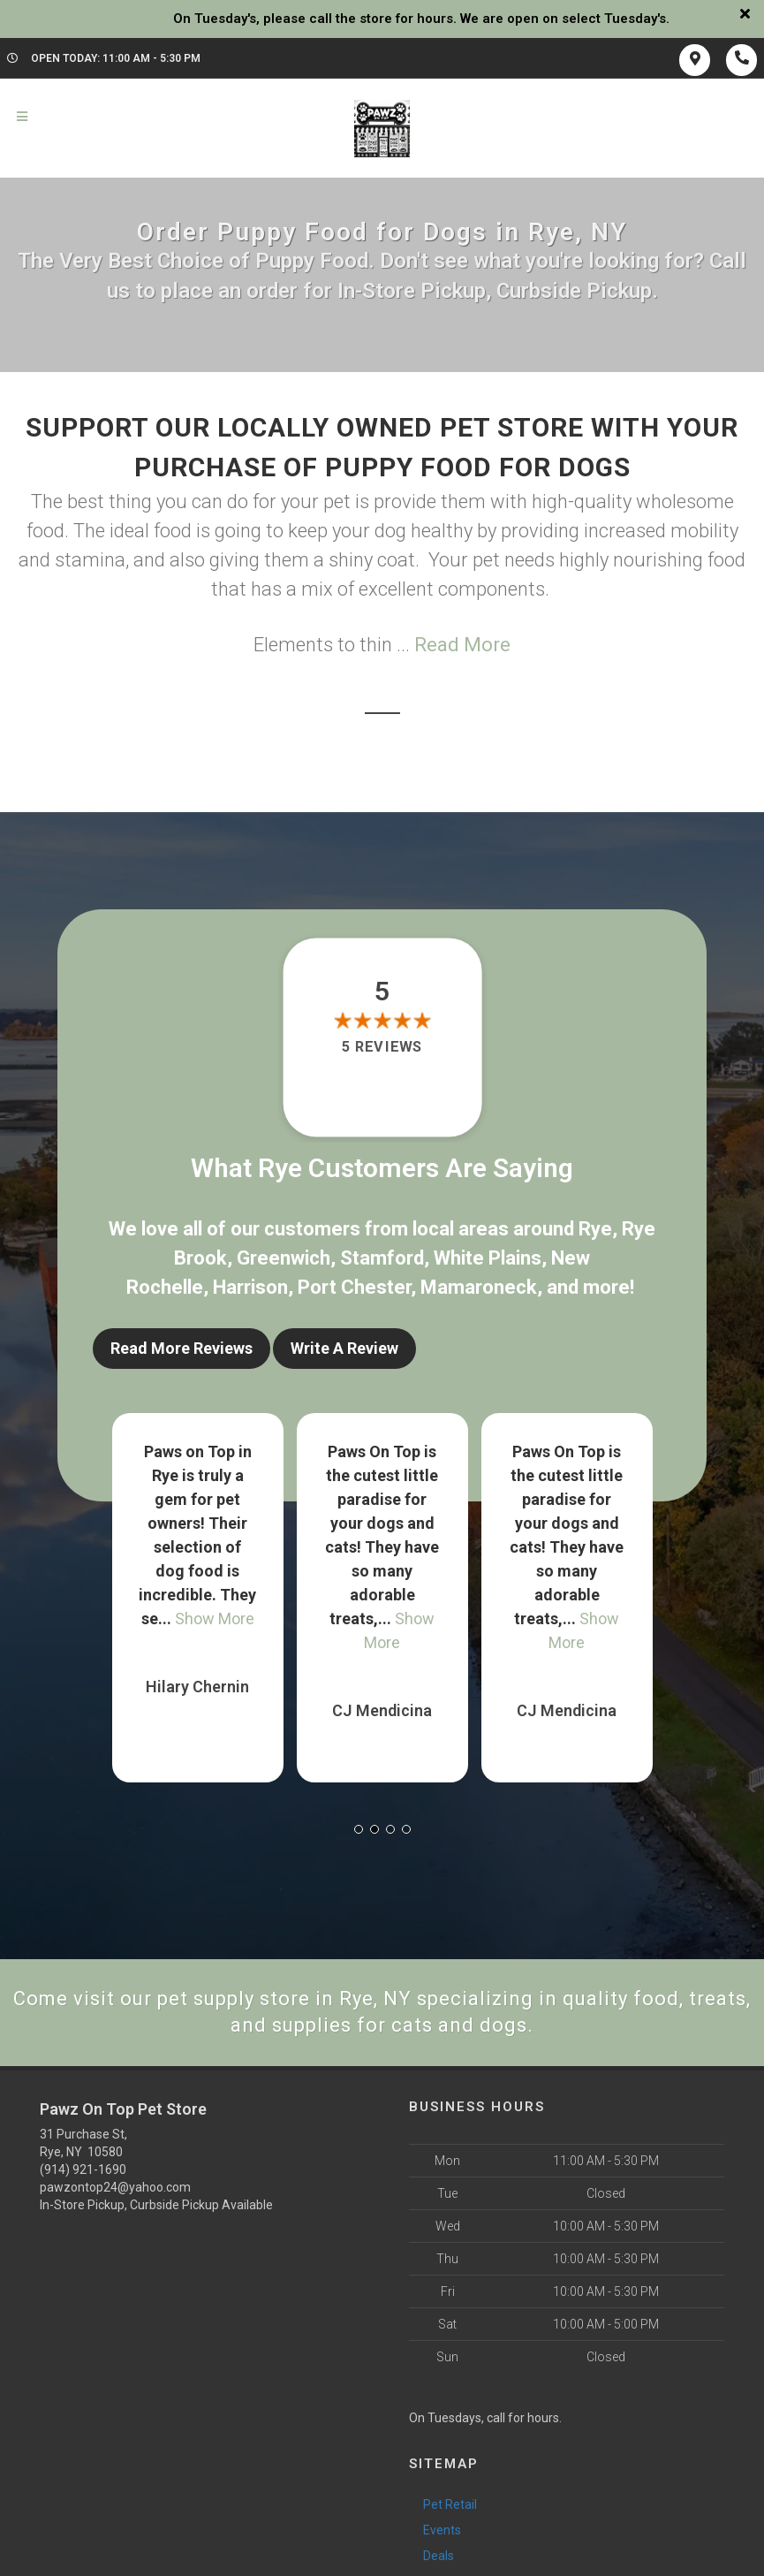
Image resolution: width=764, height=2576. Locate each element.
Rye (595, 1229)
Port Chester (354, 1287)
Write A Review (344, 1348)
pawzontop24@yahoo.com (115, 2187)
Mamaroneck (478, 1287)
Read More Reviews (181, 1348)
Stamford (382, 1258)
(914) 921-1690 (83, 2169)
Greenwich (283, 1258)
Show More (214, 1618)
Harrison (250, 1287)
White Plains (487, 1258)
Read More (462, 645)
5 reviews (382, 1047)
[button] (358, 1829)
